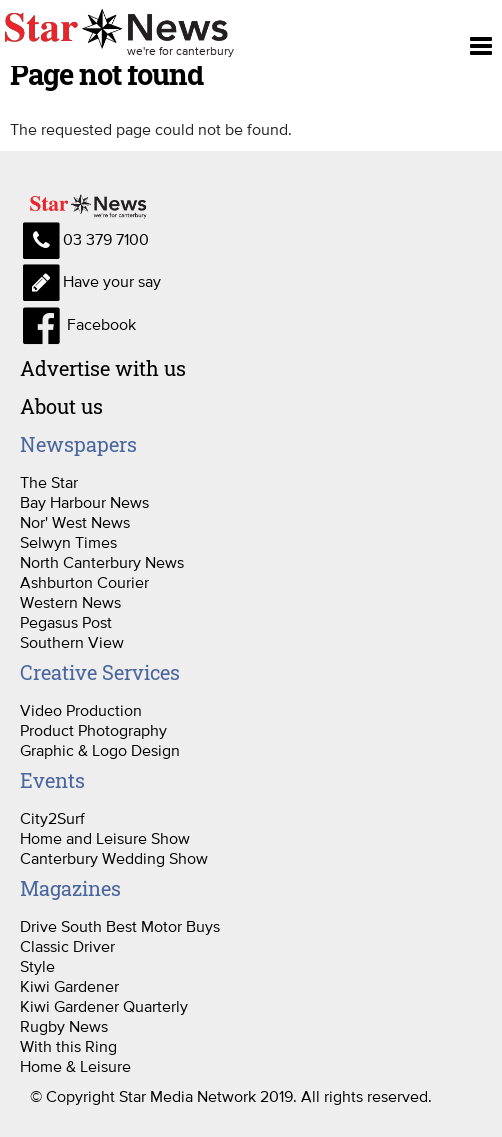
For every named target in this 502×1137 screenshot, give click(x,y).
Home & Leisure (75, 1066)
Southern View (72, 642)
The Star (49, 482)
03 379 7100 (84, 239)
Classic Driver (67, 946)
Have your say (90, 281)
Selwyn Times (68, 542)
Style (37, 966)
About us (61, 406)
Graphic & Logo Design (100, 750)
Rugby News (64, 1026)
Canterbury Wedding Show (114, 858)
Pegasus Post (66, 622)
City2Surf (52, 818)
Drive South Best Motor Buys (120, 926)
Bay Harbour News (84, 502)
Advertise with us (103, 368)
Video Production (81, 710)
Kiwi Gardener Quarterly (104, 1006)
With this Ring (68, 1046)
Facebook (78, 324)
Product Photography (93, 730)
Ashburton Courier (84, 582)
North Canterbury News (102, 562)
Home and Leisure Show (105, 838)
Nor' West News (75, 522)
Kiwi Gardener (69, 986)
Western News (70, 602)
